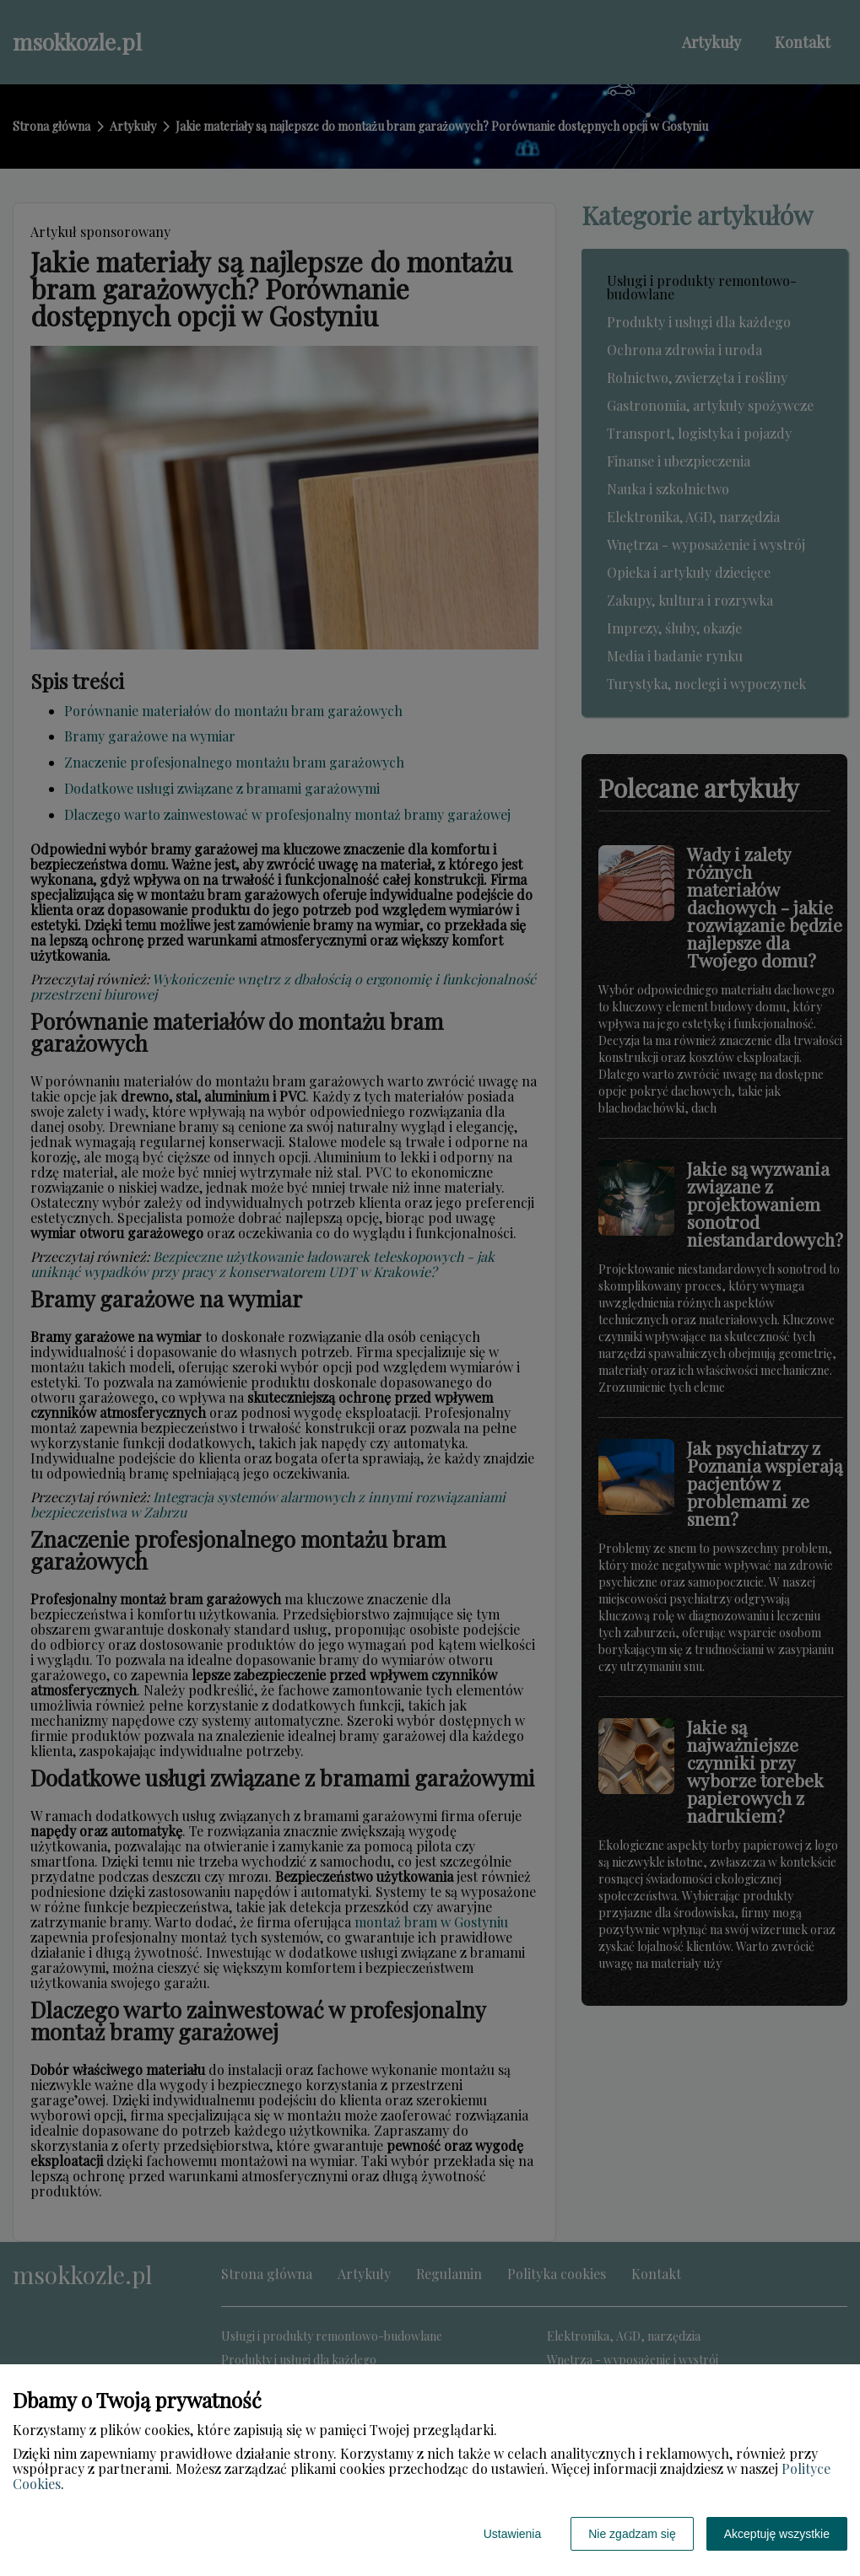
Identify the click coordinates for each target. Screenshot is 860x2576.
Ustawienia (512, 2534)
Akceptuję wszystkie (777, 2534)
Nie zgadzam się (632, 2534)
